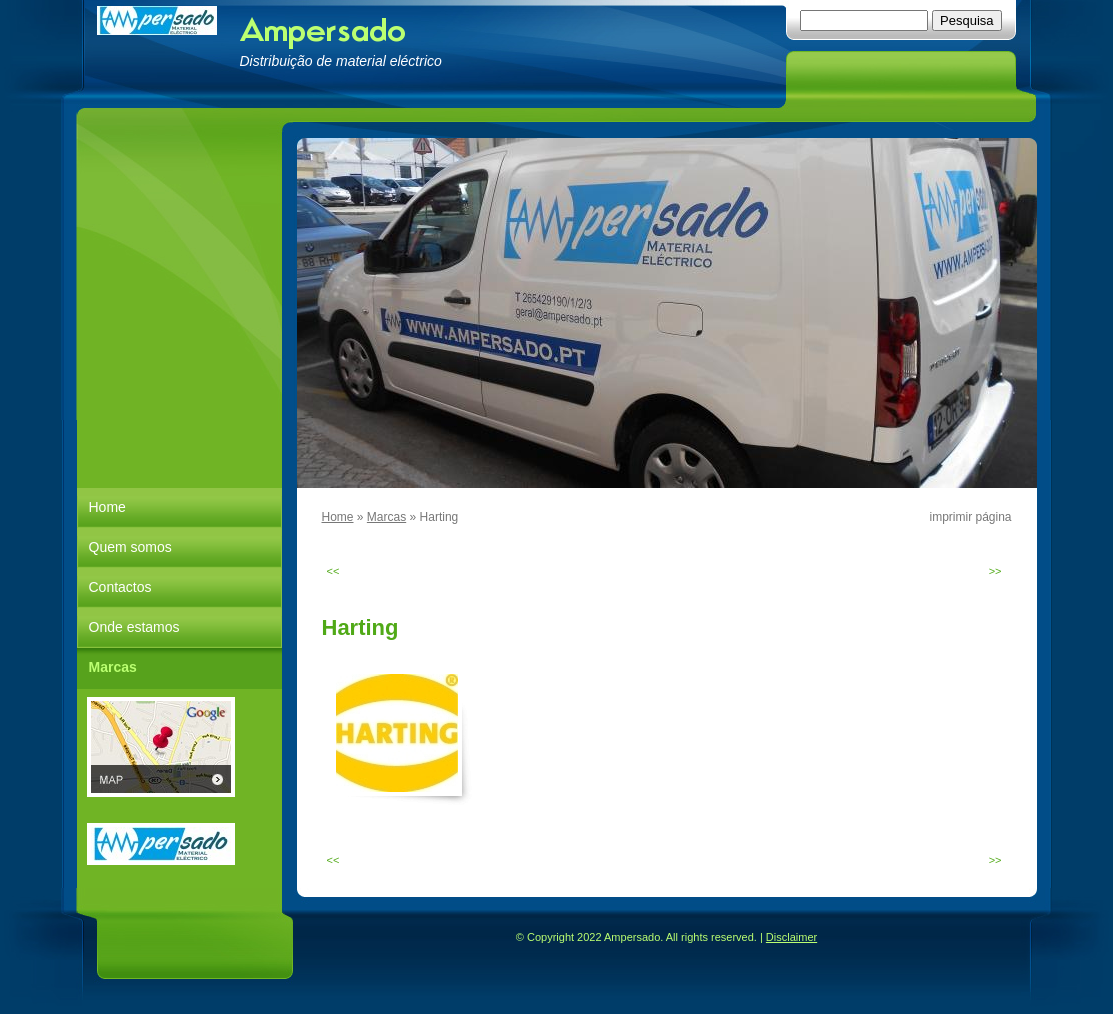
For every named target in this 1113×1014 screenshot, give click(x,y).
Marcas (386, 517)
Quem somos (130, 547)
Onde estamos (134, 627)
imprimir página (970, 517)
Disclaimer (791, 937)
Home (338, 517)
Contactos (120, 587)
